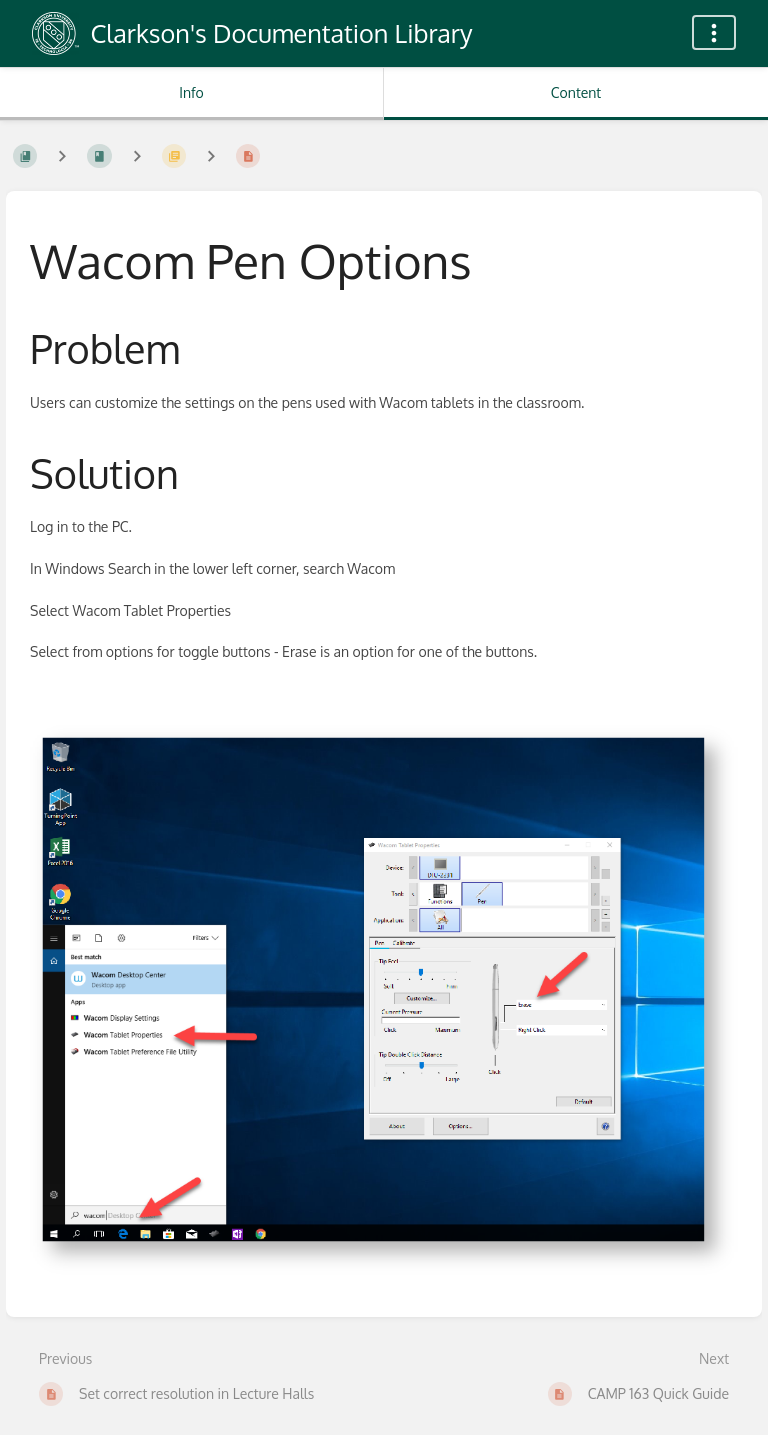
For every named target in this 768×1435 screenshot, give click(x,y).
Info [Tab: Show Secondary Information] (191, 92)
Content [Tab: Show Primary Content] (576, 92)
